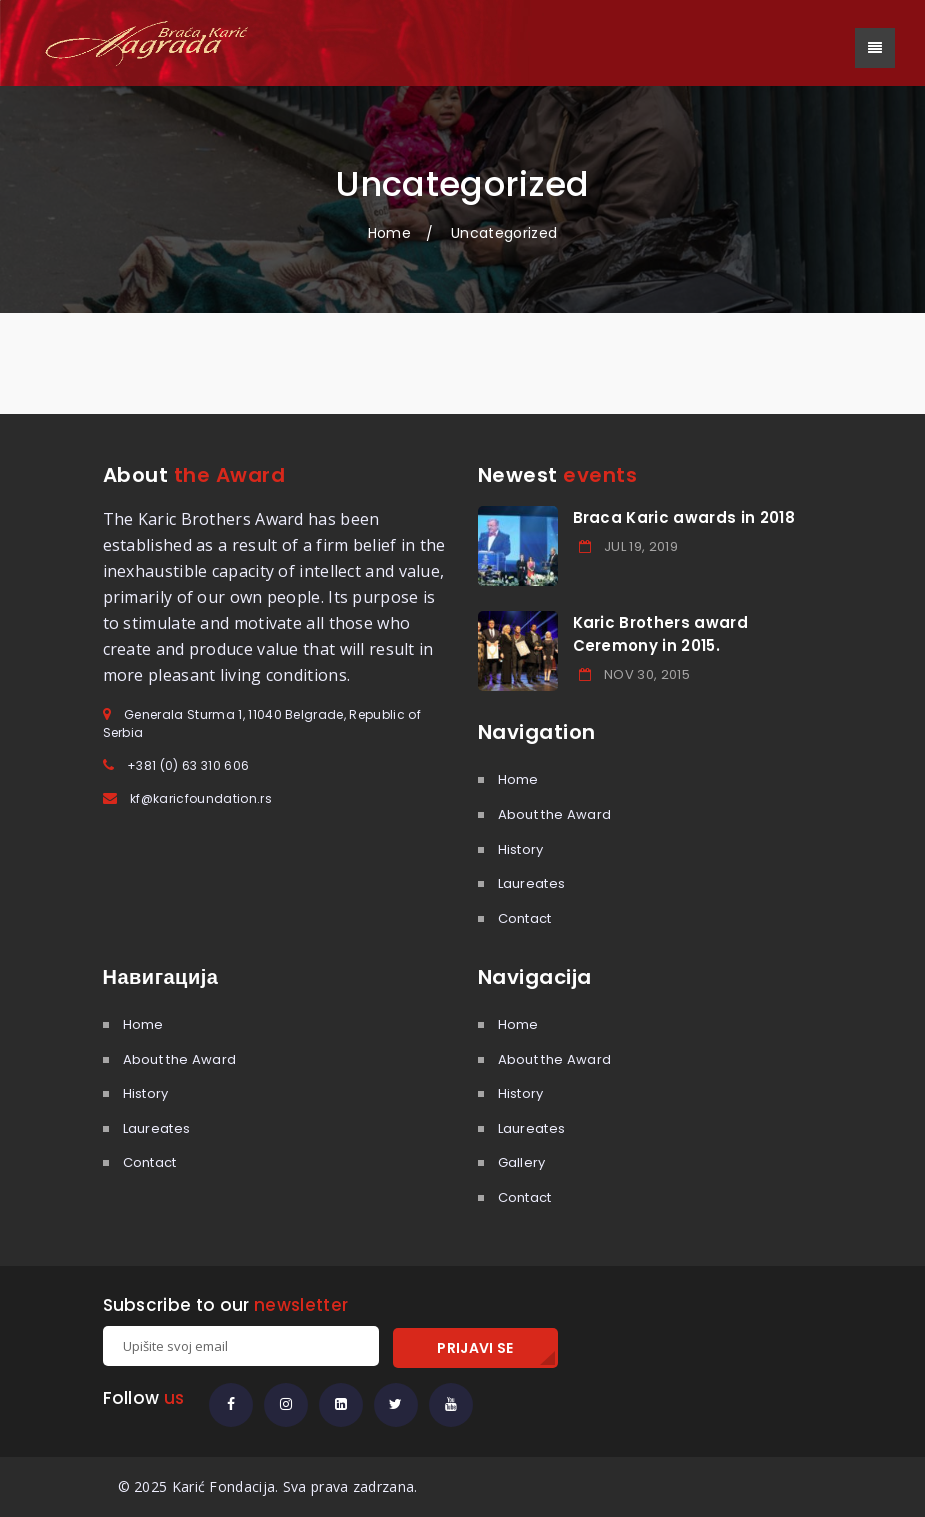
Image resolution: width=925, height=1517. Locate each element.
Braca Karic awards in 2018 (684, 517)
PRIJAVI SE (475, 1348)
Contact (525, 918)
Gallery (522, 1162)
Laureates (532, 883)
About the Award (555, 814)
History (521, 849)
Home (389, 233)
